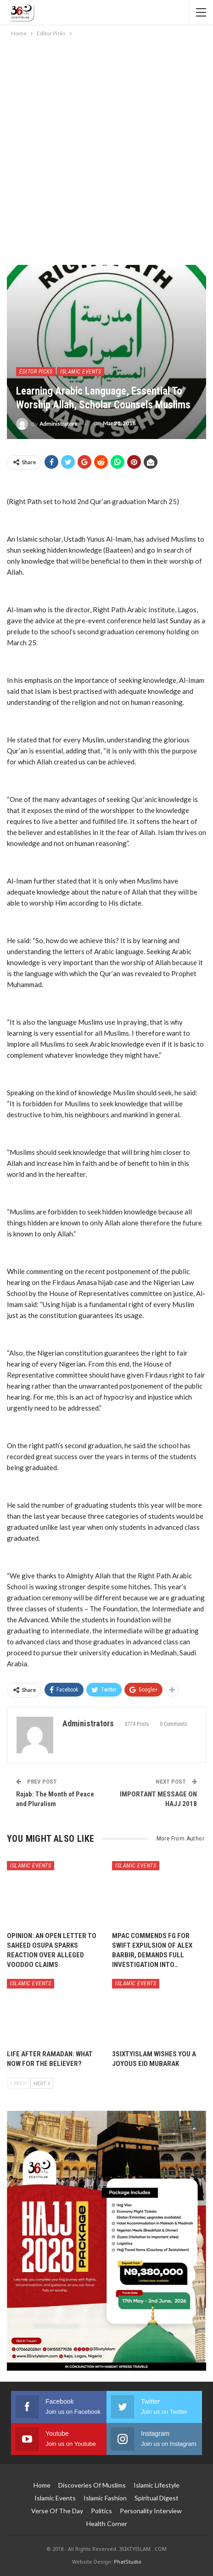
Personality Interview (151, 2511)
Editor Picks (35, 371)
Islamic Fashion (105, 2498)
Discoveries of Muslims (92, 2485)
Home (42, 2485)
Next (42, 2083)
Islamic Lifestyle (156, 2485)
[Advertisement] (106, 149)
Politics (101, 2511)
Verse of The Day (57, 2511)
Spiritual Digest (157, 2498)
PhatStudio (127, 2561)
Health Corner (106, 2523)
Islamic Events (80, 371)
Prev (18, 2083)
